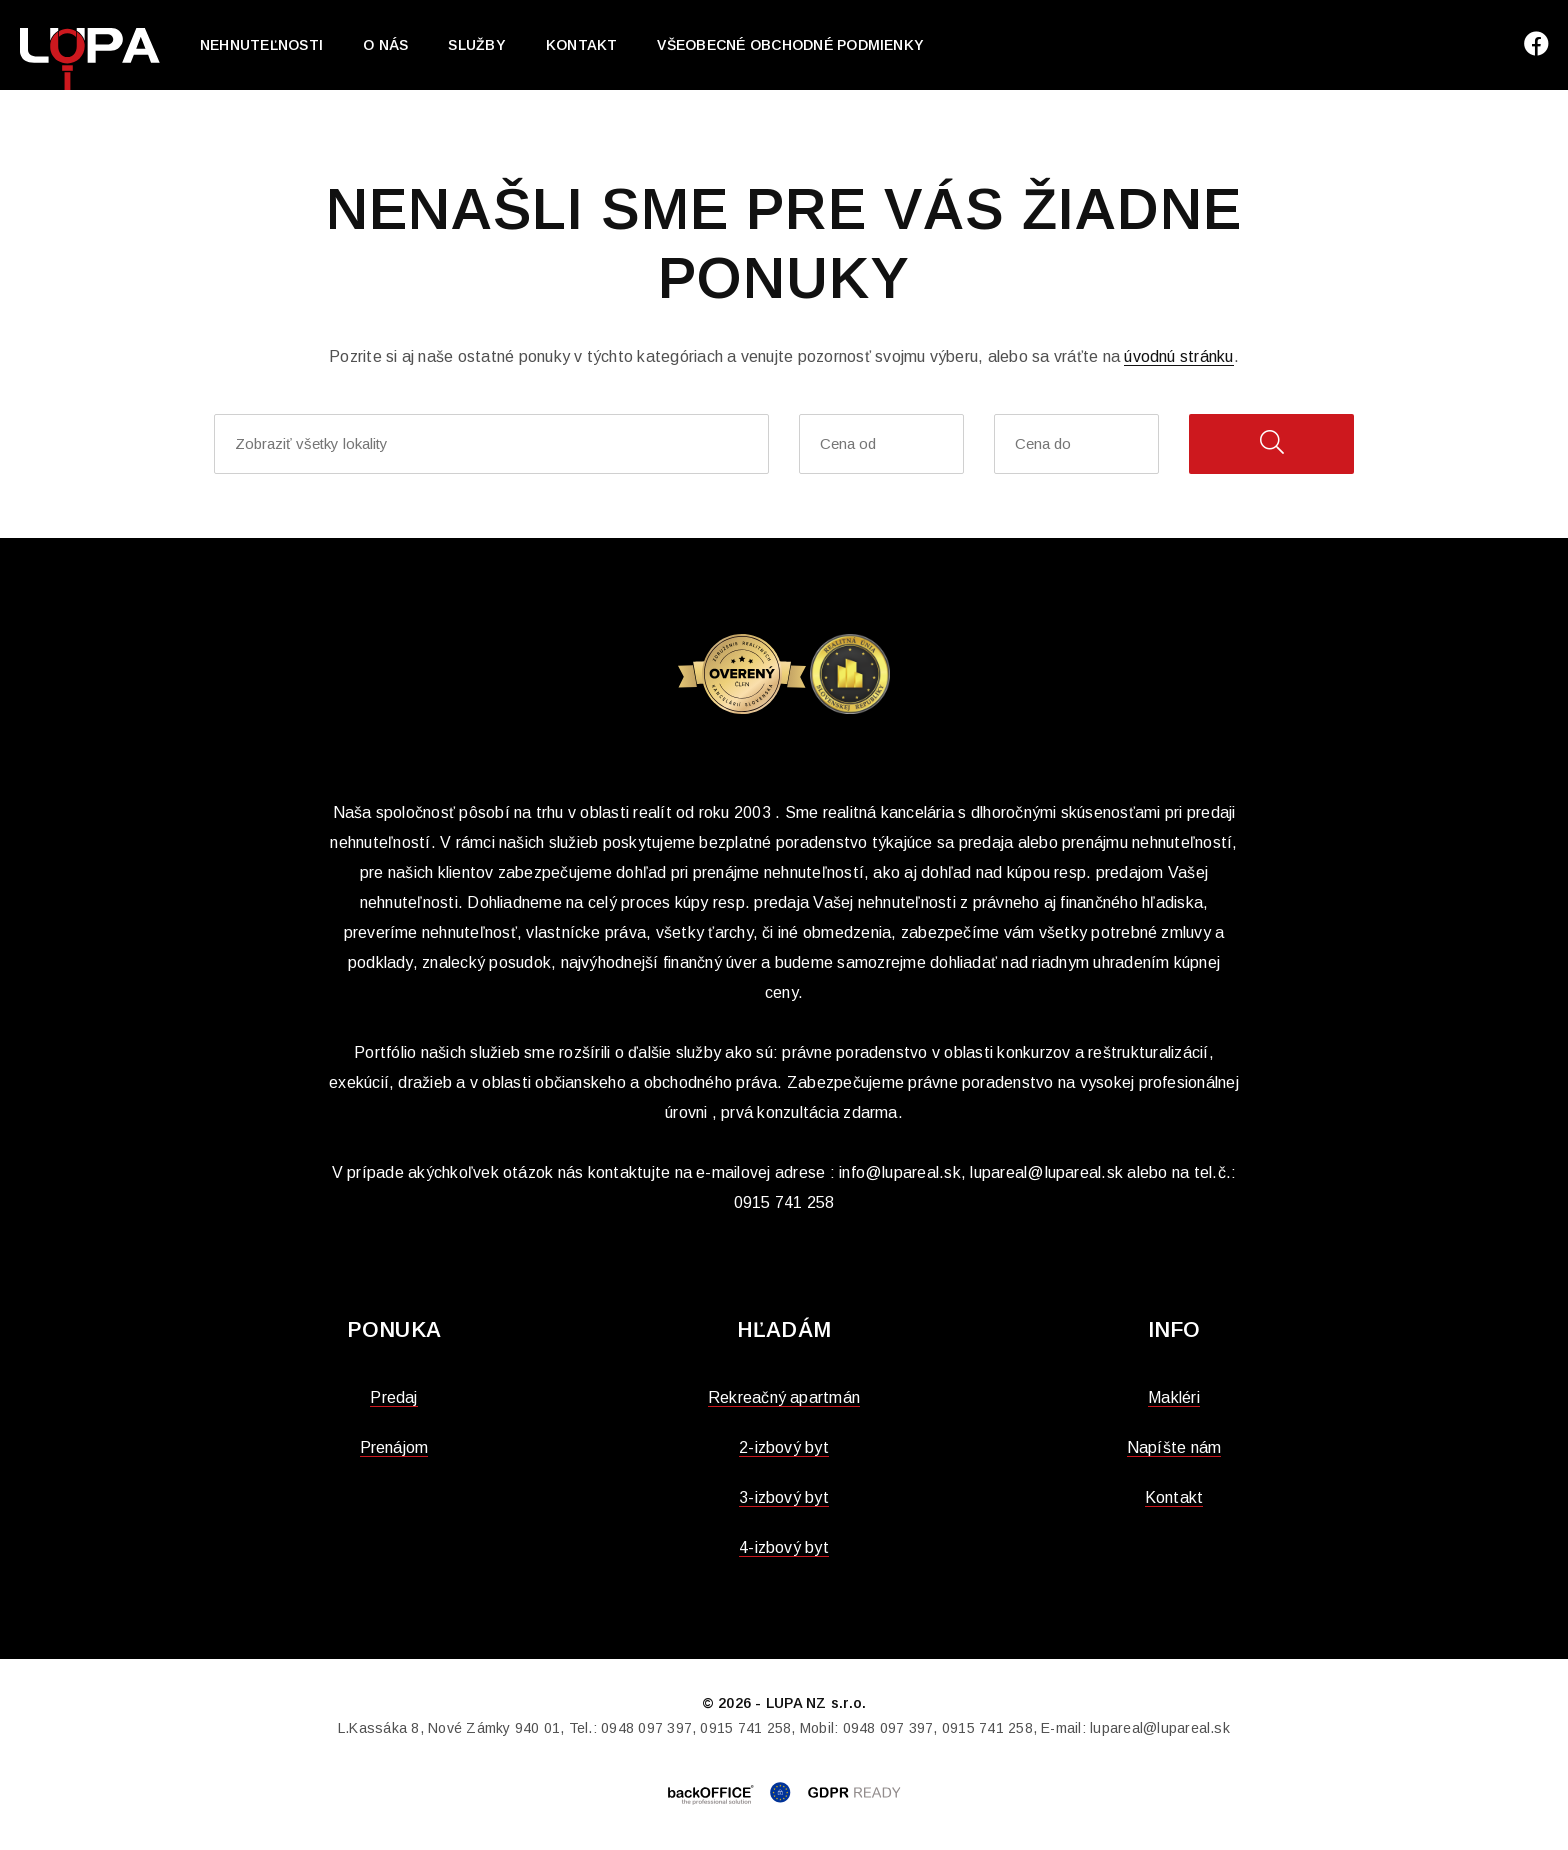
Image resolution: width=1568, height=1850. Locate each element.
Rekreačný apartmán (784, 1397)
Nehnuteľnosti (261, 45)
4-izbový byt (784, 1547)
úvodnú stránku (1178, 356)
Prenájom (394, 1447)
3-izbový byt (784, 1497)
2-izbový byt (784, 1447)
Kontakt (582, 45)
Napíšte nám (1174, 1447)
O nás (385, 45)
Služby (476, 45)
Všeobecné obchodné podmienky (790, 45)
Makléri (1174, 1397)
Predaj (393, 1397)
